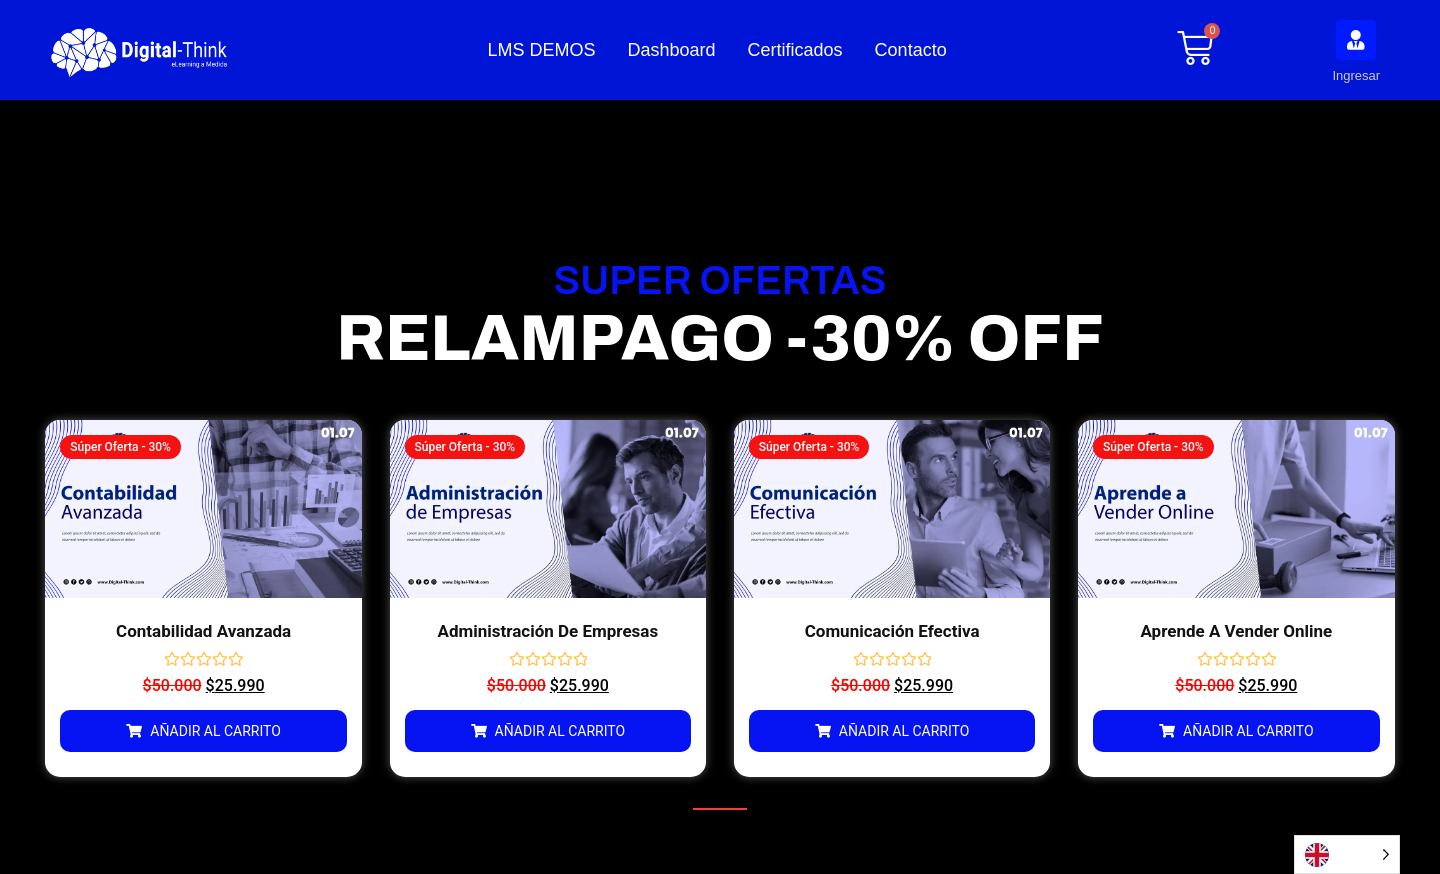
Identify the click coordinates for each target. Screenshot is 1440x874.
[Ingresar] (1356, 40)
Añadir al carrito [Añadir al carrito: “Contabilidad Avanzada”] (215, 731)
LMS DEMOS (541, 50)
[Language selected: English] (1347, 854)
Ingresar (1356, 75)
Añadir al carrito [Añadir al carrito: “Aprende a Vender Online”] (1248, 731)
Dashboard (672, 50)
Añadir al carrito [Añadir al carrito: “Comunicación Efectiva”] (904, 731)
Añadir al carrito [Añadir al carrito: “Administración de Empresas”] (560, 731)
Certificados (795, 50)
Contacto (911, 50)
